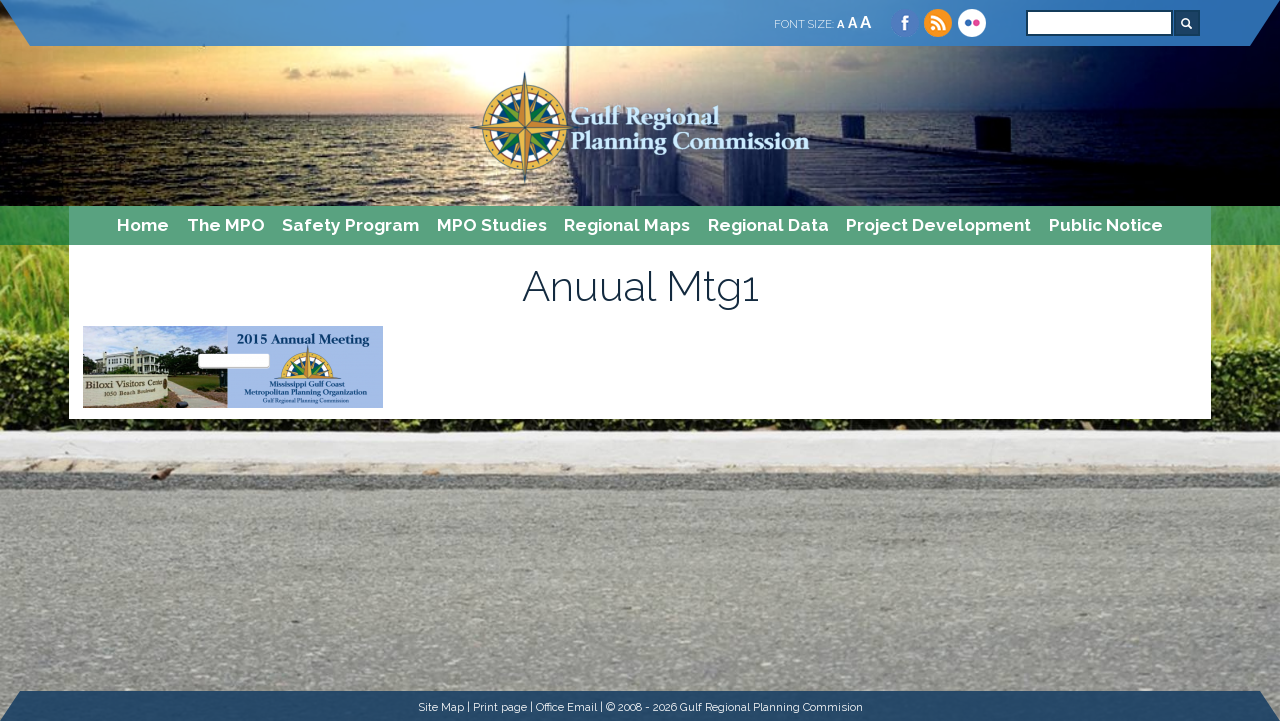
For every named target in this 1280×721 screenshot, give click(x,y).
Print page (500, 707)
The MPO (226, 225)
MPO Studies (492, 225)
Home (143, 225)
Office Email (566, 707)
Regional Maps (627, 225)
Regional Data (768, 225)
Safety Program (350, 225)
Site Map (441, 707)
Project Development (938, 225)
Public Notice (1106, 225)
